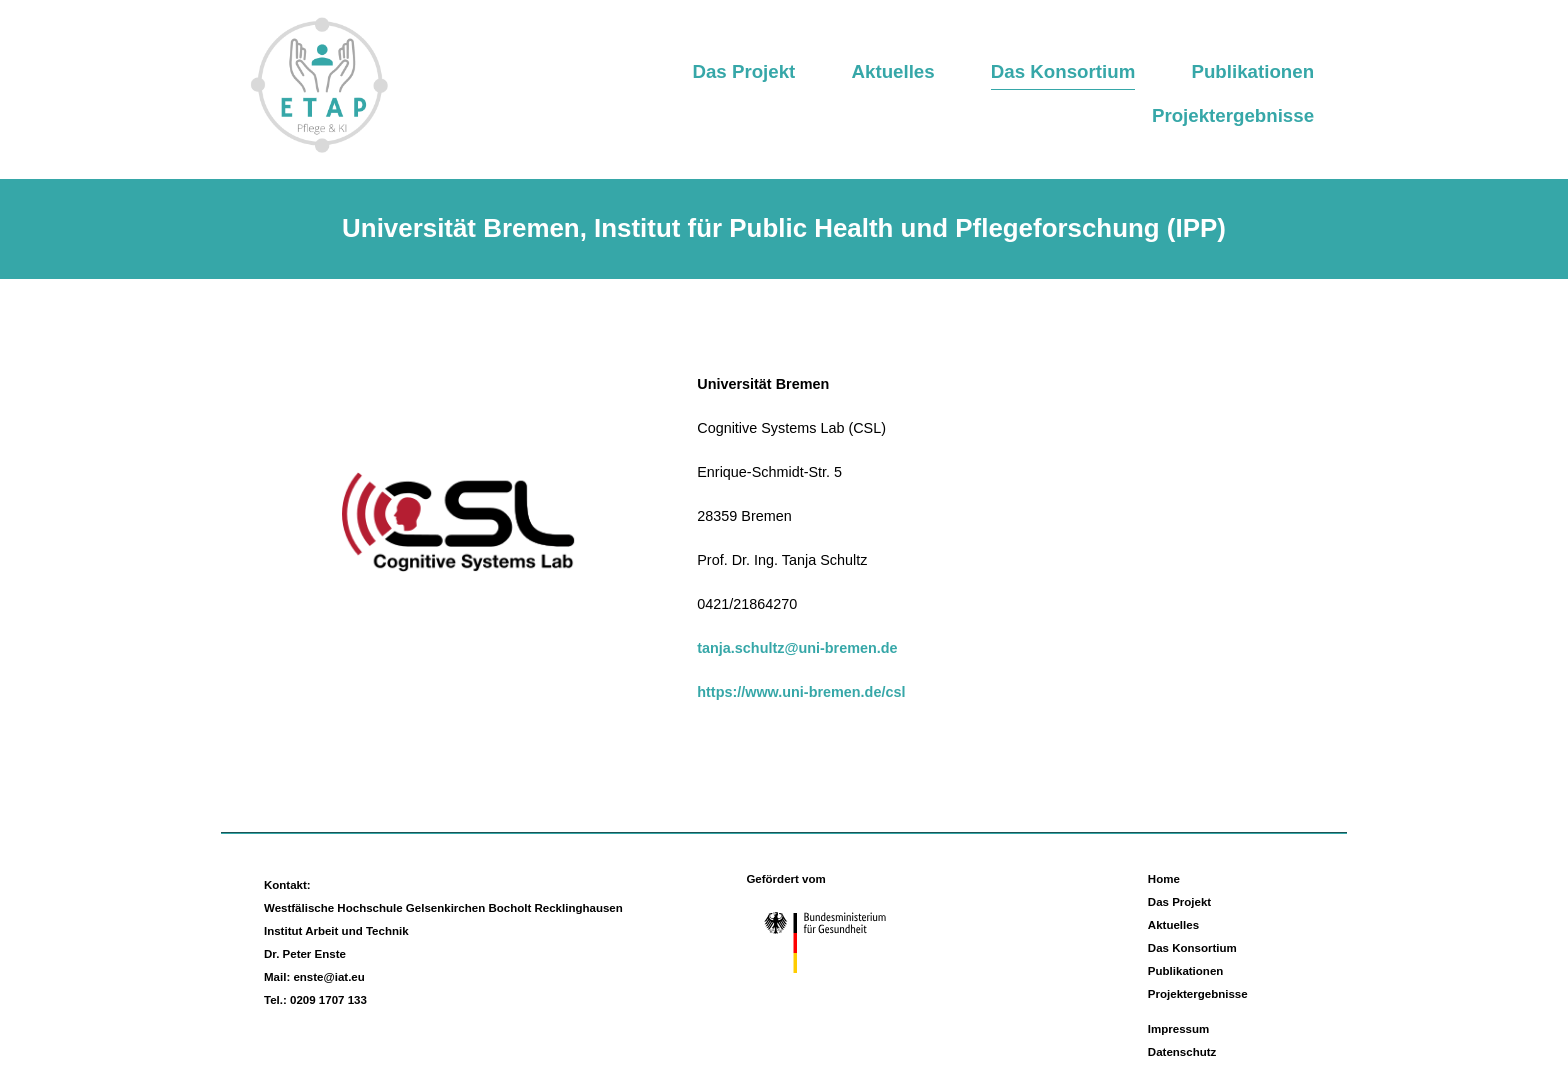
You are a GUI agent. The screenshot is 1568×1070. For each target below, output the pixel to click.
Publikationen (1252, 71)
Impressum (1178, 1029)
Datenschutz (1182, 1052)
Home (1164, 879)
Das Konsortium (1063, 71)
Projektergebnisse (1233, 115)
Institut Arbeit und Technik (336, 931)
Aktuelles (893, 71)
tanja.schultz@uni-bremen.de (797, 648)
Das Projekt (743, 71)
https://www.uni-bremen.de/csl (801, 692)
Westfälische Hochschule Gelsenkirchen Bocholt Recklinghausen (443, 908)
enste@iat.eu (328, 977)
